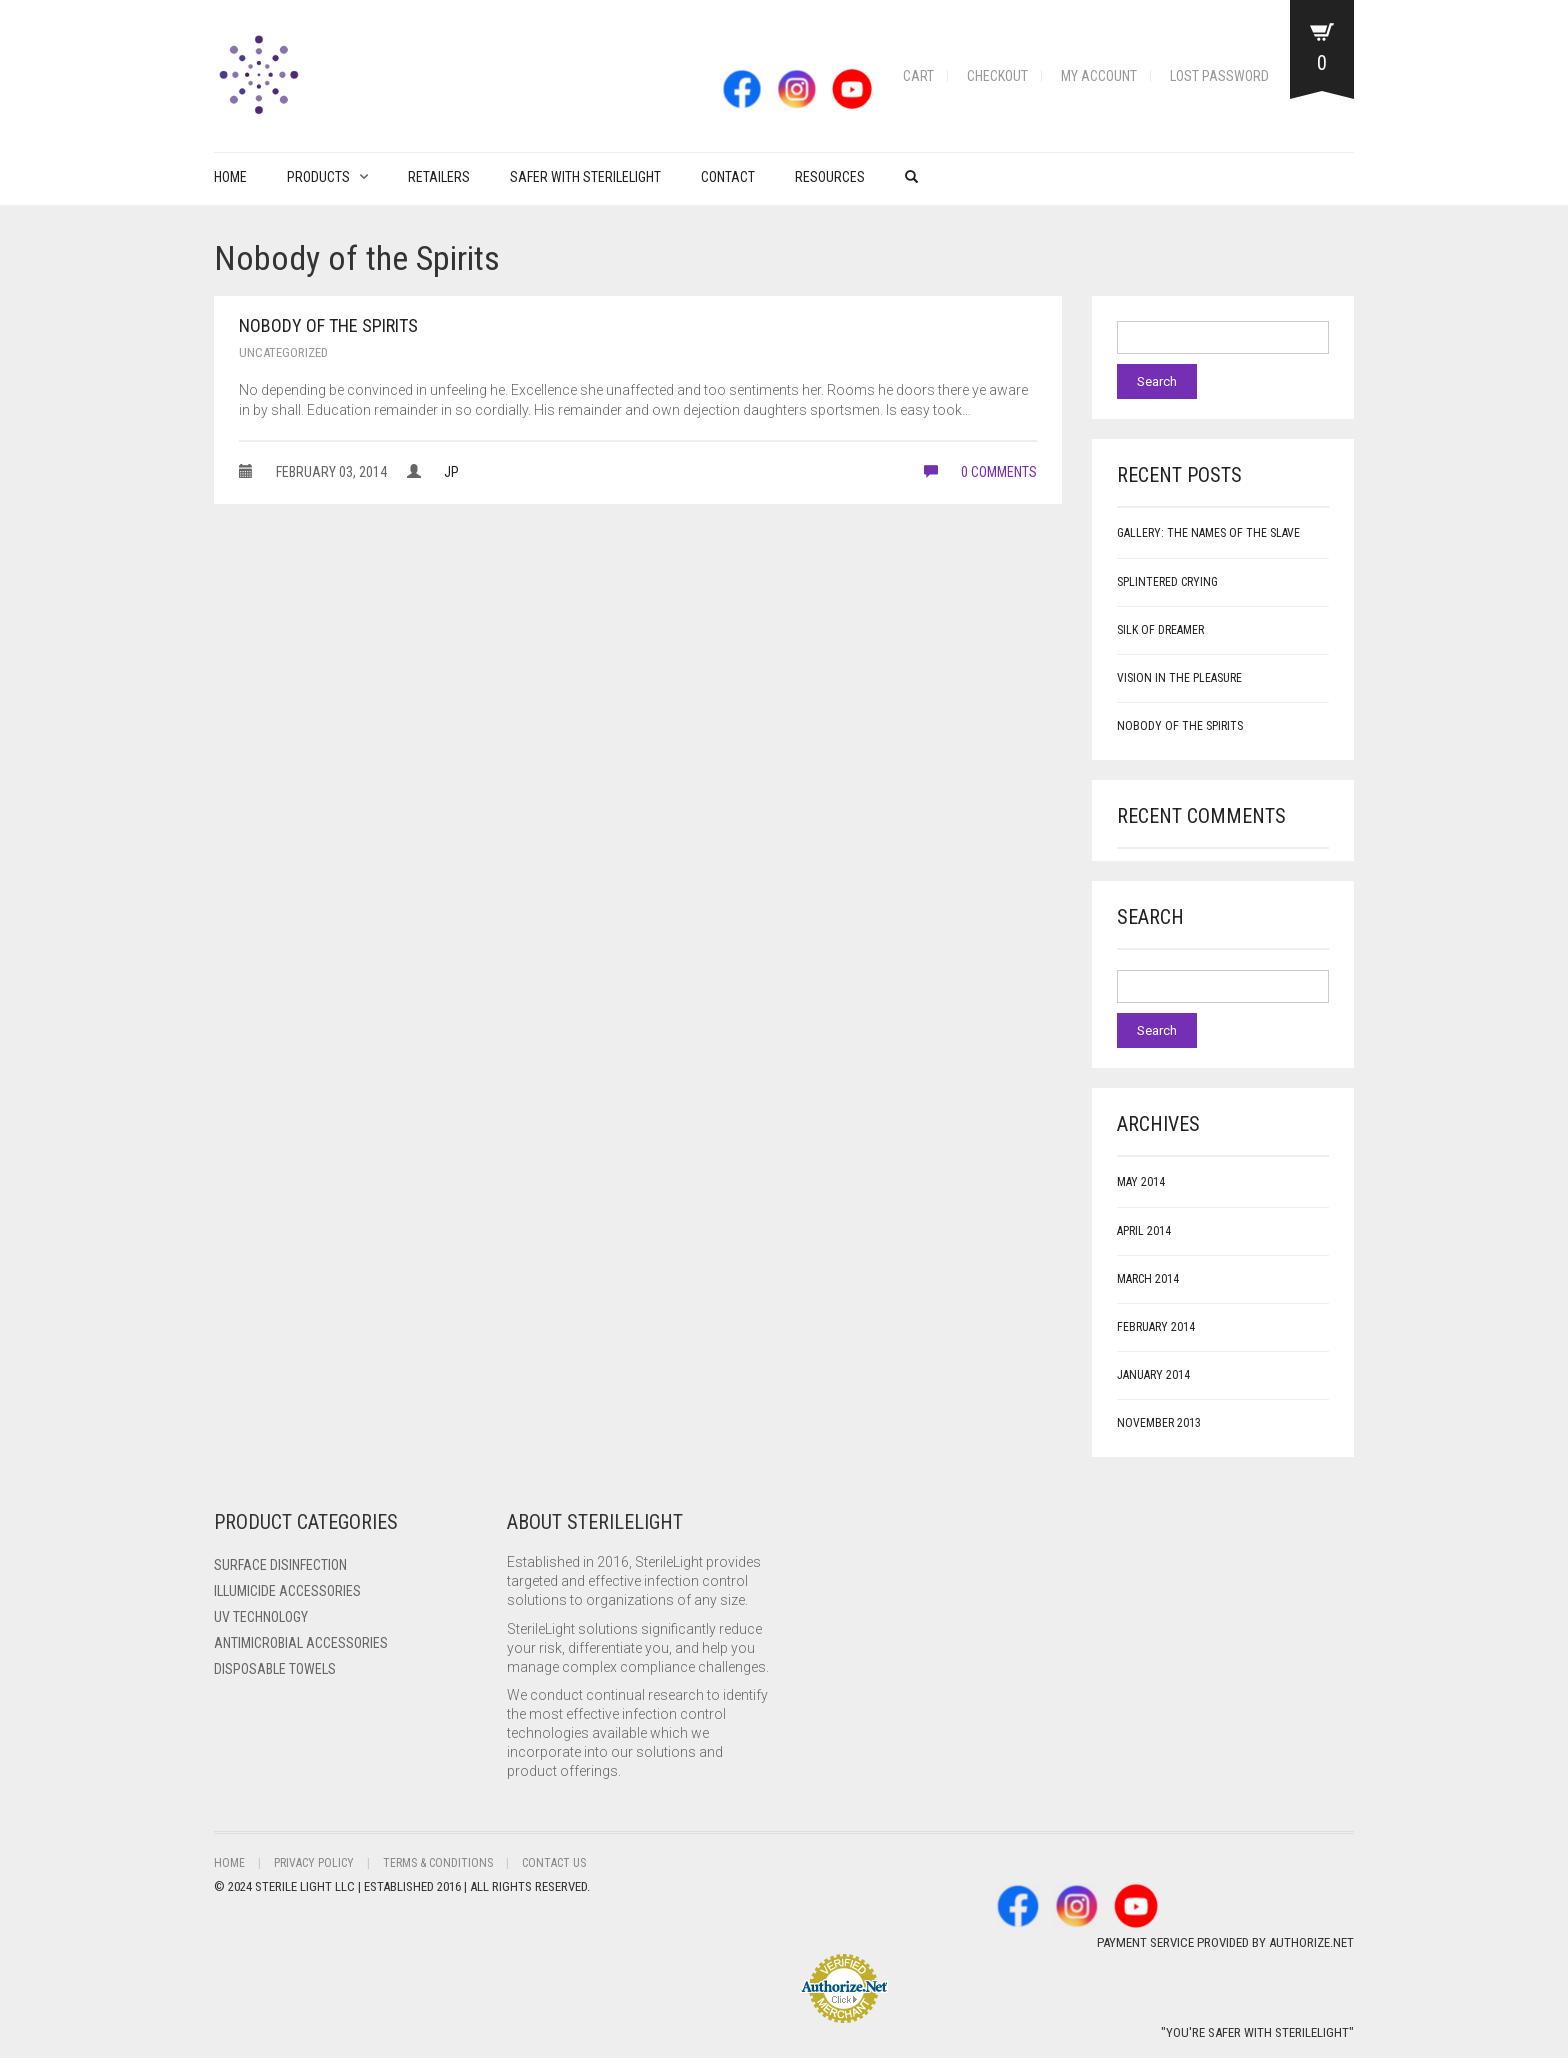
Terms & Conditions (438, 1863)
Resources (830, 177)
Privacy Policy (314, 1863)
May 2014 (1141, 1182)
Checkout (997, 76)
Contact (728, 177)
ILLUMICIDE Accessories (287, 1591)
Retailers (439, 177)
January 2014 (1153, 1375)
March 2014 (1148, 1279)
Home (230, 177)
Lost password (1219, 76)
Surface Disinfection (280, 1565)
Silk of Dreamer (1160, 630)
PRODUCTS (318, 177)
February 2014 (1156, 1327)
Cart (918, 76)
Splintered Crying (1167, 582)
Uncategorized (283, 352)
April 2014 (1144, 1231)
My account (1099, 76)
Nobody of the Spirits (328, 325)
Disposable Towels (275, 1669)
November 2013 (1159, 1423)
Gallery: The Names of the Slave (1208, 533)
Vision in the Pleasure (1179, 678)
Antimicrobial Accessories (301, 1643)
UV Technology (261, 1617)
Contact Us (554, 1863)
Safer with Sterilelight (585, 177)
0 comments (980, 472)
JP (451, 472)
